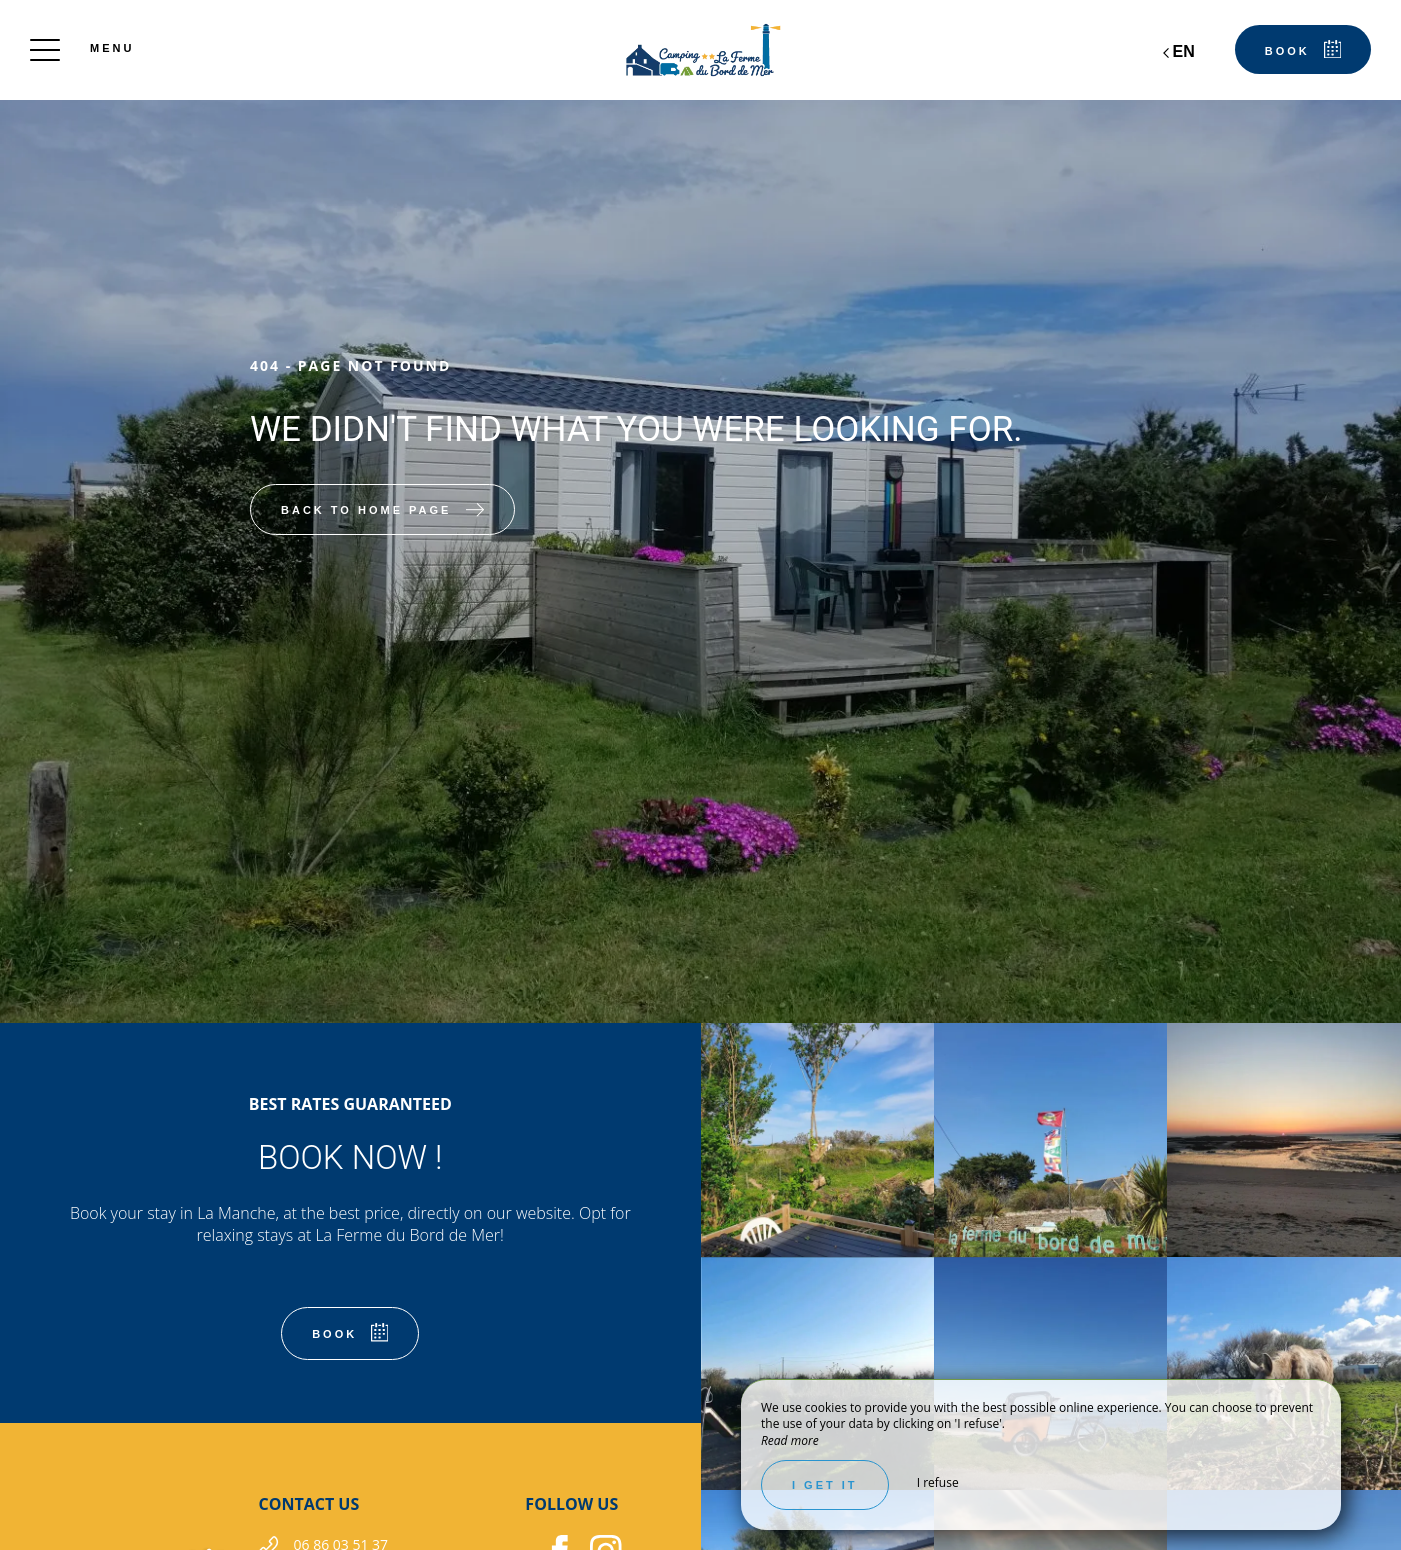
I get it (825, 1485)
